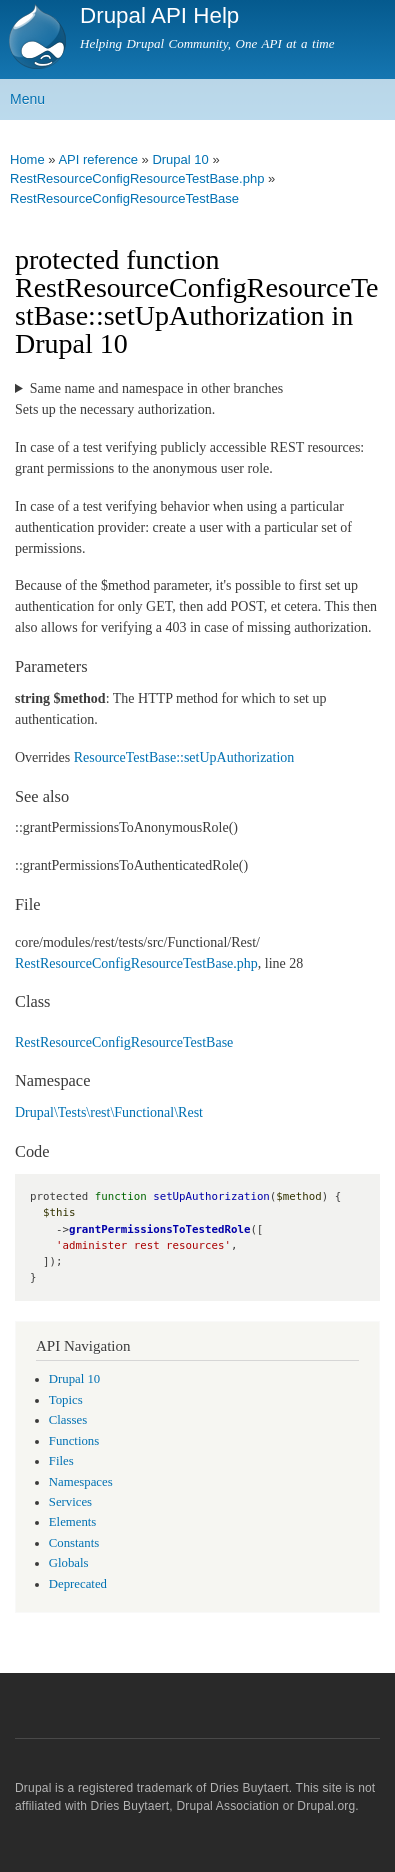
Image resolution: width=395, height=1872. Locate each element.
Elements (73, 1522)
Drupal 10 (74, 1379)
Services (70, 1502)
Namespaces (81, 1482)
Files (61, 1461)
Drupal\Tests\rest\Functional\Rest (109, 1112)
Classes (68, 1420)
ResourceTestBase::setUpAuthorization (184, 757)
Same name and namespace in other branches (156, 388)
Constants (74, 1543)
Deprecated (78, 1584)
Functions (74, 1441)
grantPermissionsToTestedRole (159, 1229)
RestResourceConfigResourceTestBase (124, 198)
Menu (27, 99)
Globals (69, 1563)
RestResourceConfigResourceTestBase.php (136, 963)
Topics (66, 1400)
